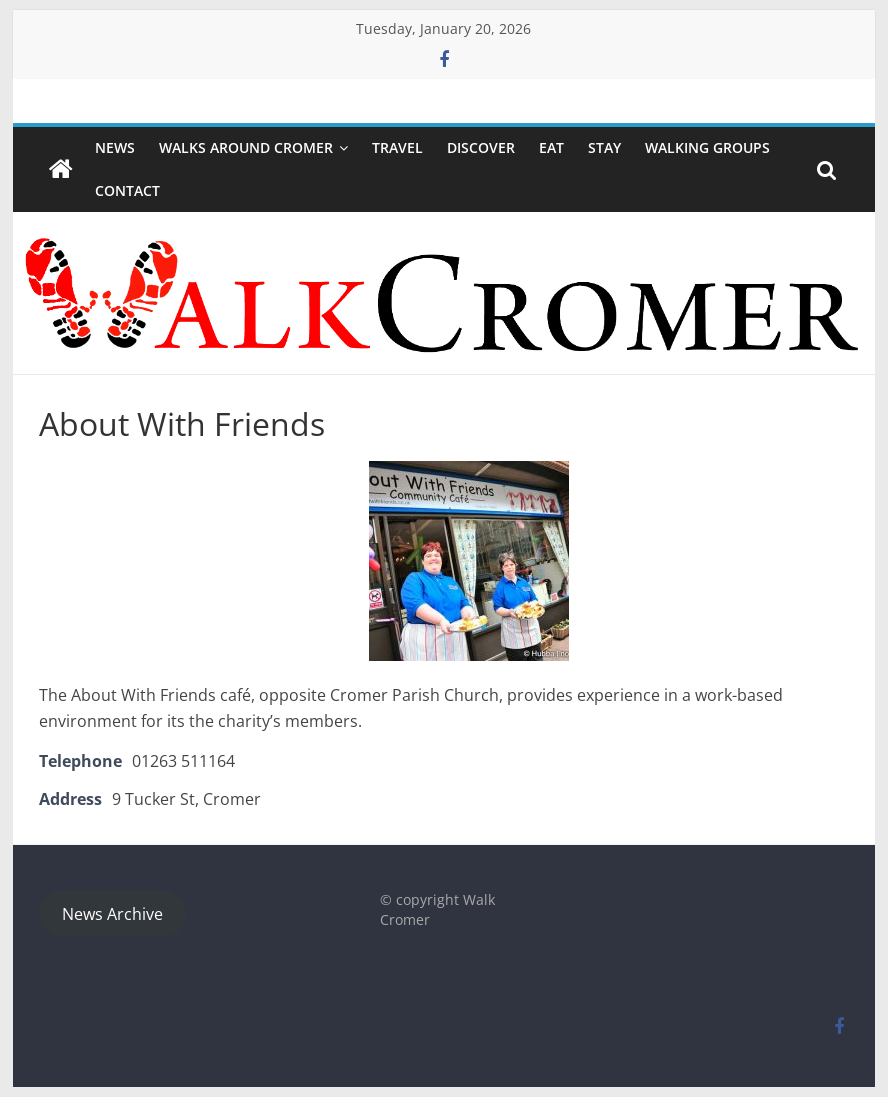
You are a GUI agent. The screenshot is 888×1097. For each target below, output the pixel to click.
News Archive (112, 914)
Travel (397, 147)
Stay (604, 147)
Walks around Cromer (246, 147)
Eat (551, 147)
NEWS (115, 147)
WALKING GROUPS (707, 147)
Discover (481, 147)
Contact (127, 190)
